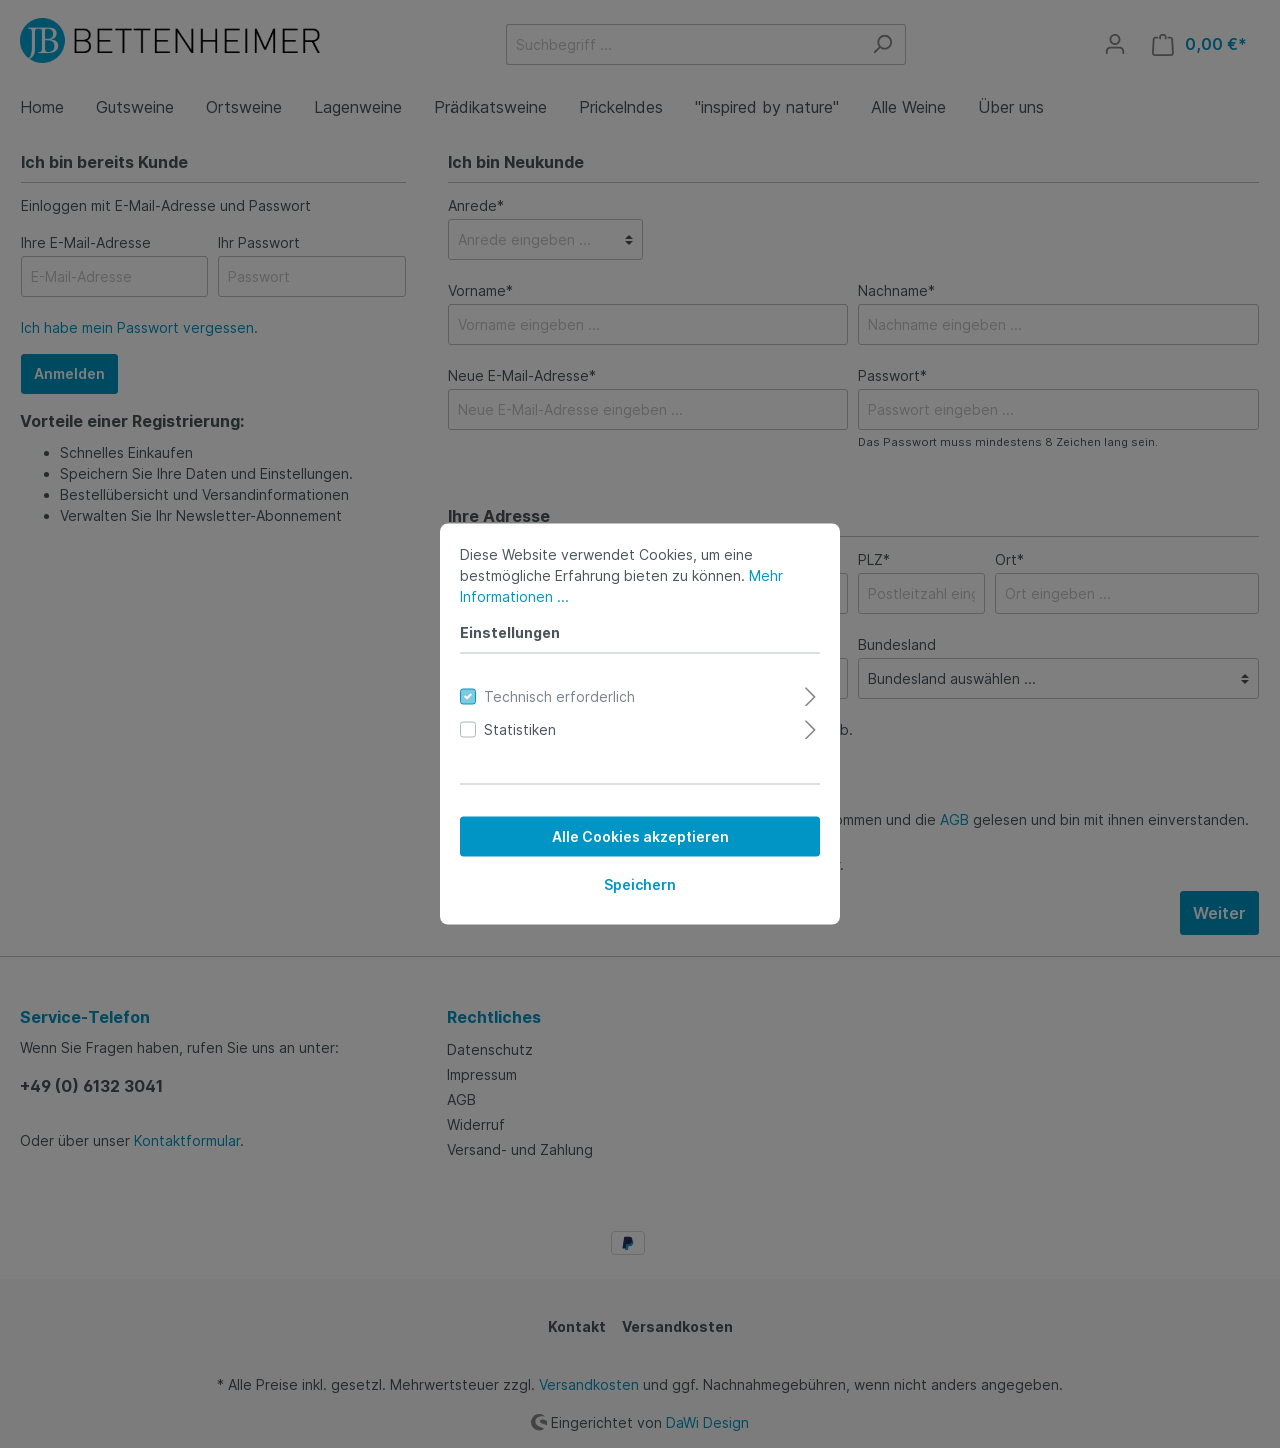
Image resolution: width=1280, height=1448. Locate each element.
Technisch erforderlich (559, 696)
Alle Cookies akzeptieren (640, 836)
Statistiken (520, 729)
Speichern (640, 884)
